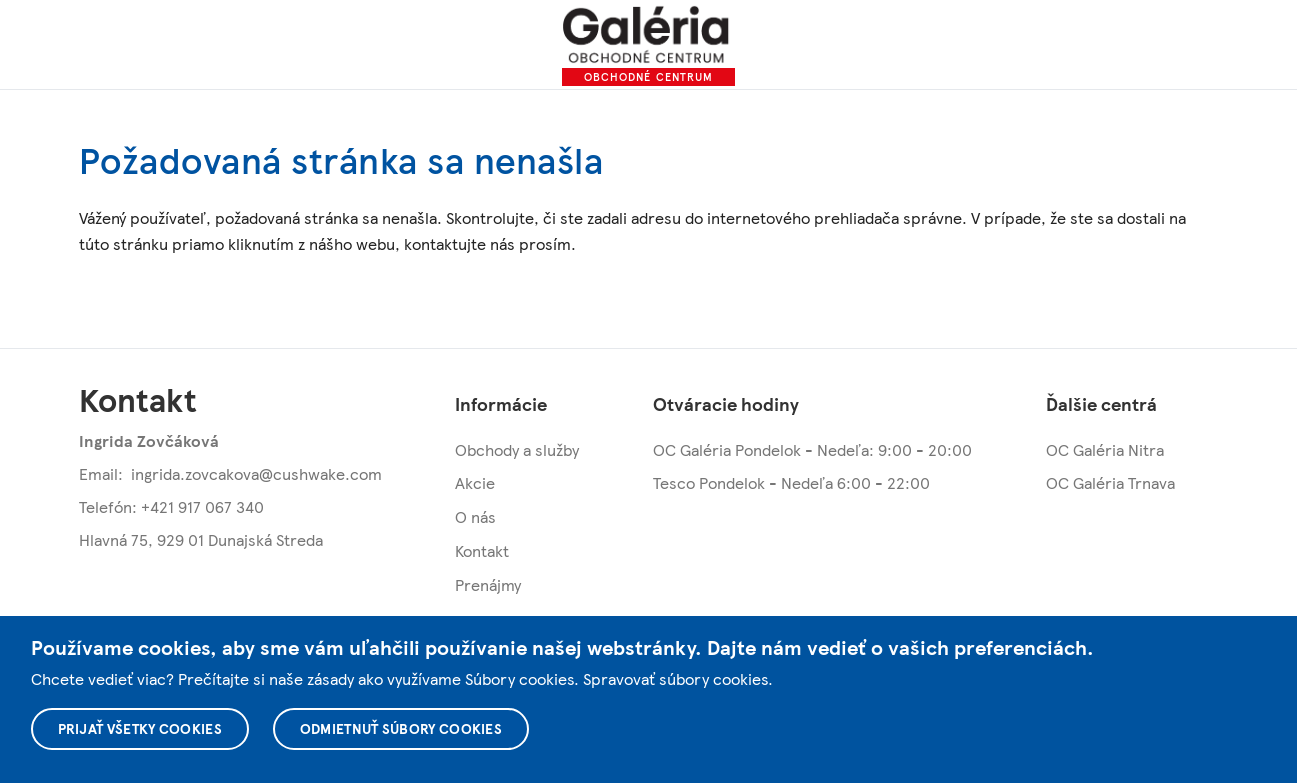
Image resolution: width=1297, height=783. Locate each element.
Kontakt (482, 550)
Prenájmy (488, 584)
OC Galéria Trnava (1110, 482)
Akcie (475, 482)
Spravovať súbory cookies (675, 678)
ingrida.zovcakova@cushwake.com (256, 473)
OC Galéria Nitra (1105, 449)
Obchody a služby (517, 449)
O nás (475, 516)
